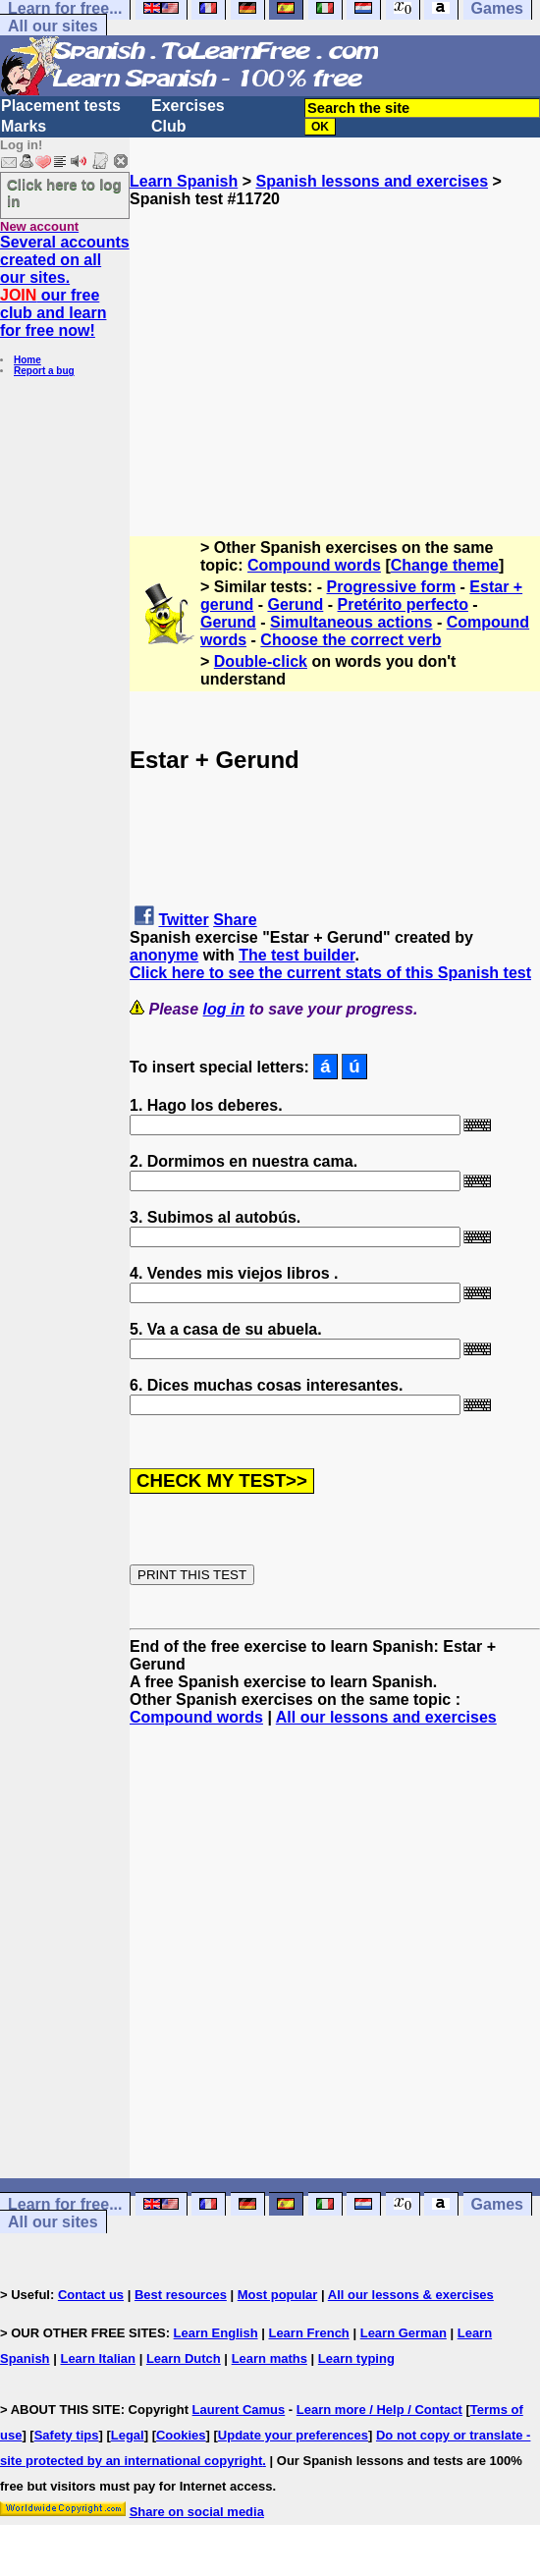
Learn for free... (65, 2204)
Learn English (216, 2333)
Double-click (260, 661)
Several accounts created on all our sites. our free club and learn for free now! (65, 286)
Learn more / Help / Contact (379, 2409)
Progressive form (392, 586)
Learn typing (356, 2358)
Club (169, 126)
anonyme (164, 955)
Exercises (188, 105)
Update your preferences (293, 2435)
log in (224, 1009)
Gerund (295, 604)
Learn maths (269, 2358)
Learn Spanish (184, 181)
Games (497, 2204)
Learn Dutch (183, 2358)
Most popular (278, 2294)
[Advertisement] (335, 345)
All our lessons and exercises (386, 1717)
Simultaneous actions (351, 622)
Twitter (183, 919)
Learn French (308, 2333)
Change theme (445, 565)
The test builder (296, 955)
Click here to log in (64, 192)
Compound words (314, 565)
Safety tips (66, 2435)
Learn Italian (97, 2358)
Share (234, 919)
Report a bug (44, 370)
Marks (23, 126)
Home (27, 360)
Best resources (181, 2294)
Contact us (91, 2294)
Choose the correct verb (350, 639)
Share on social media (197, 2511)
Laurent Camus (239, 2409)
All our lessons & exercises (411, 2294)
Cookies (181, 2435)
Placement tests (61, 105)
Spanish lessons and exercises (371, 181)
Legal (127, 2435)
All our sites (53, 26)
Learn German (403, 2333)
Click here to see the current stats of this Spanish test (330, 972)
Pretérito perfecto (403, 604)
